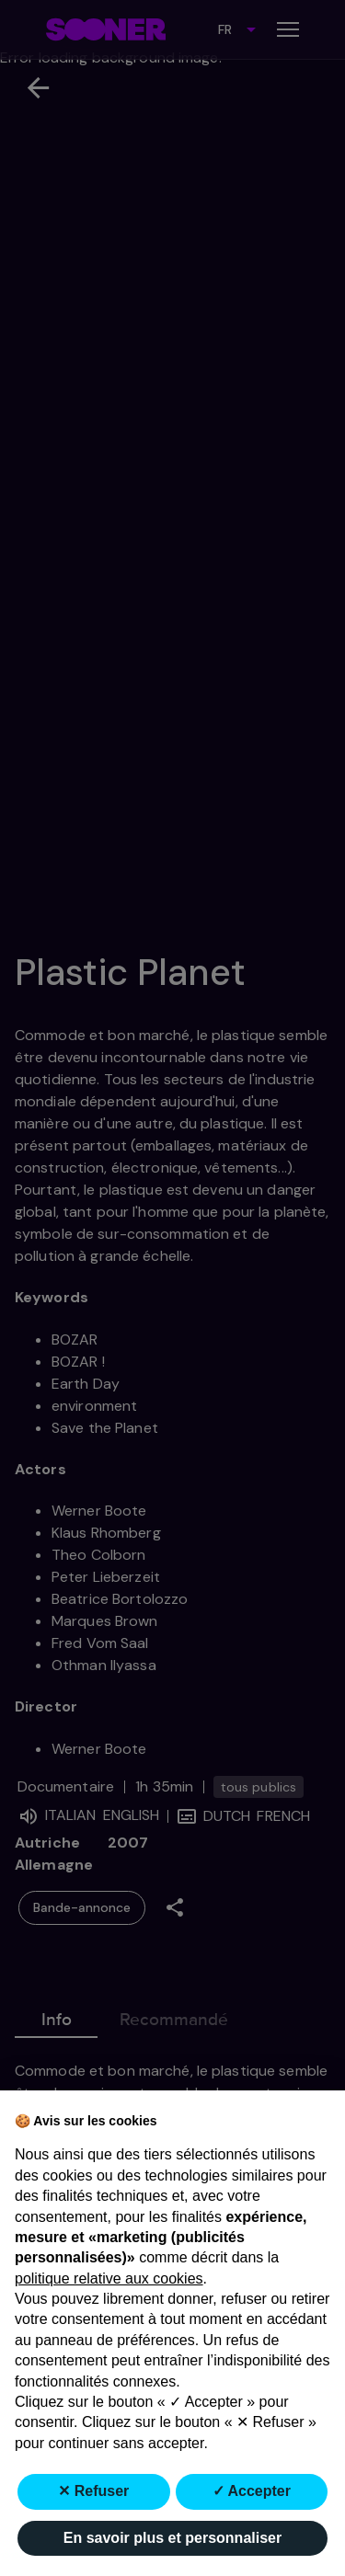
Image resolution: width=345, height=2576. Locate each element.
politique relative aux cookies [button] (109, 2278)
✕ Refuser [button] (93, 2491)
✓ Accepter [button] (252, 2491)
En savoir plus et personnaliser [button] (172, 2538)
